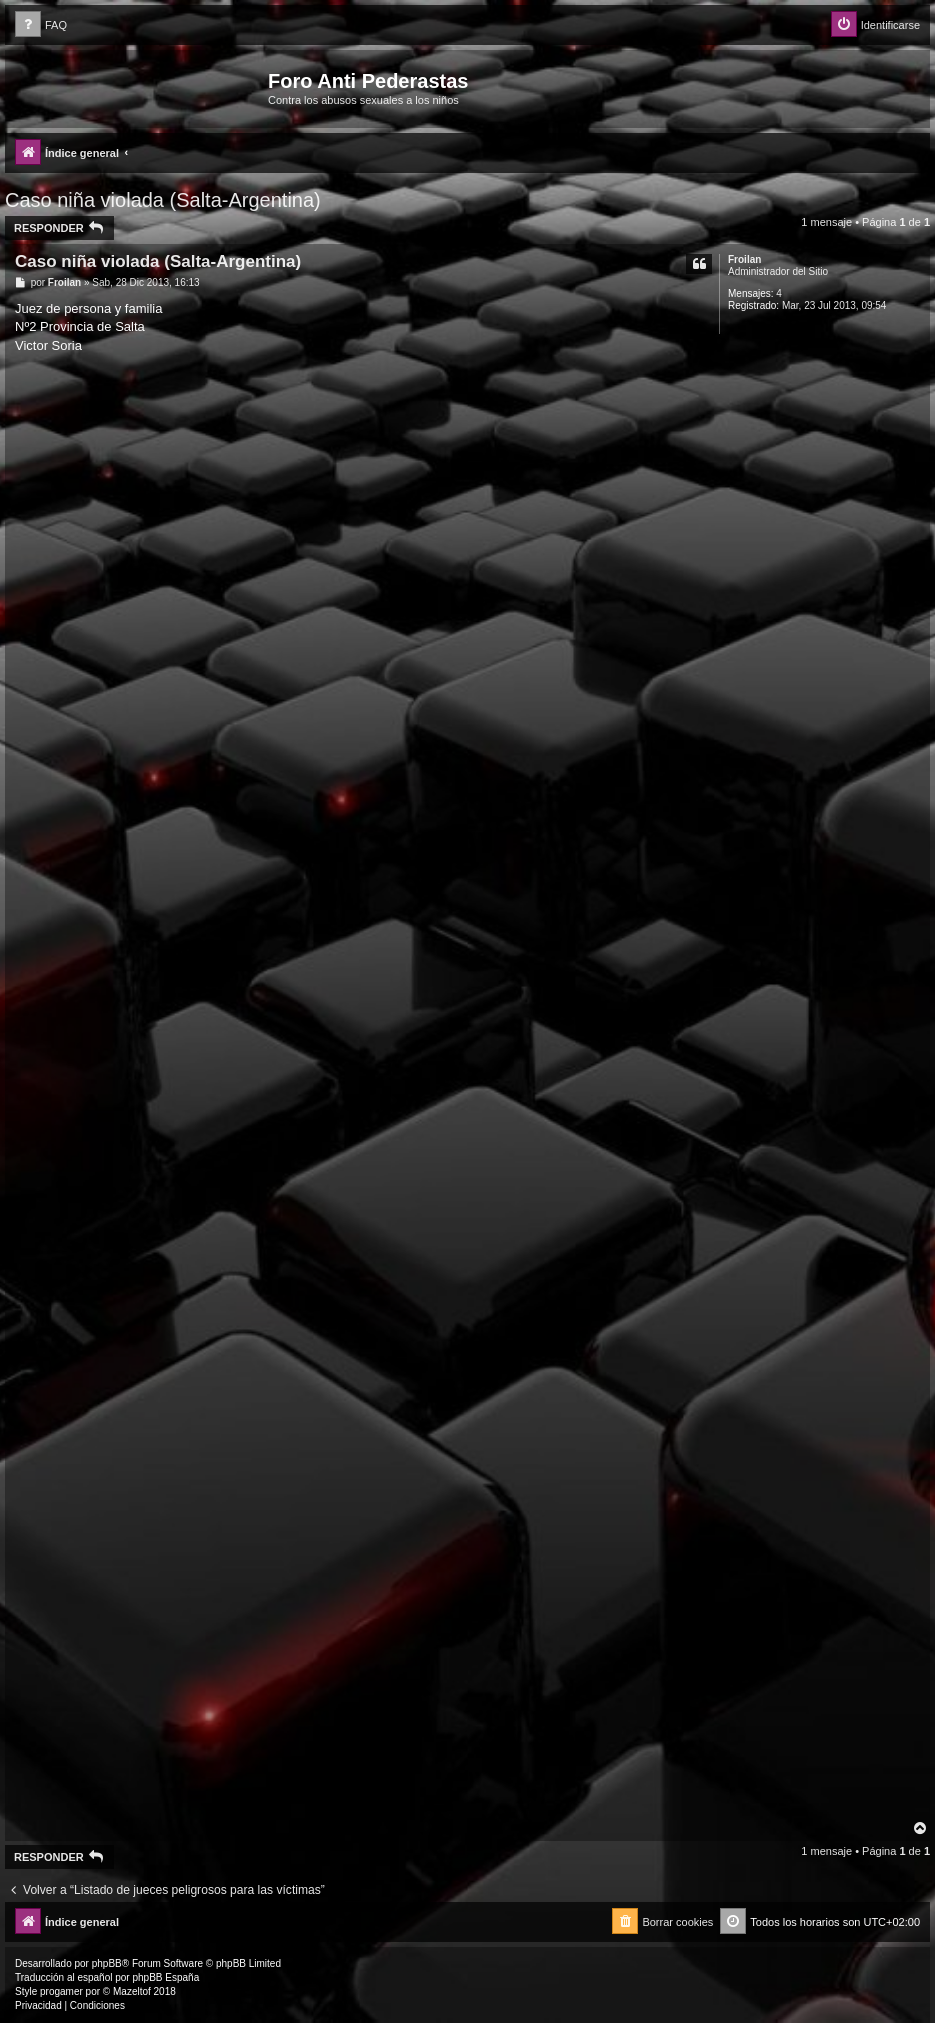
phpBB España (165, 1977)
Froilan (744, 259)
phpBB (107, 1963)
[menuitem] (41, 25)
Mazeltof (132, 1991)
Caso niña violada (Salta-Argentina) (163, 200)
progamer (61, 1991)
